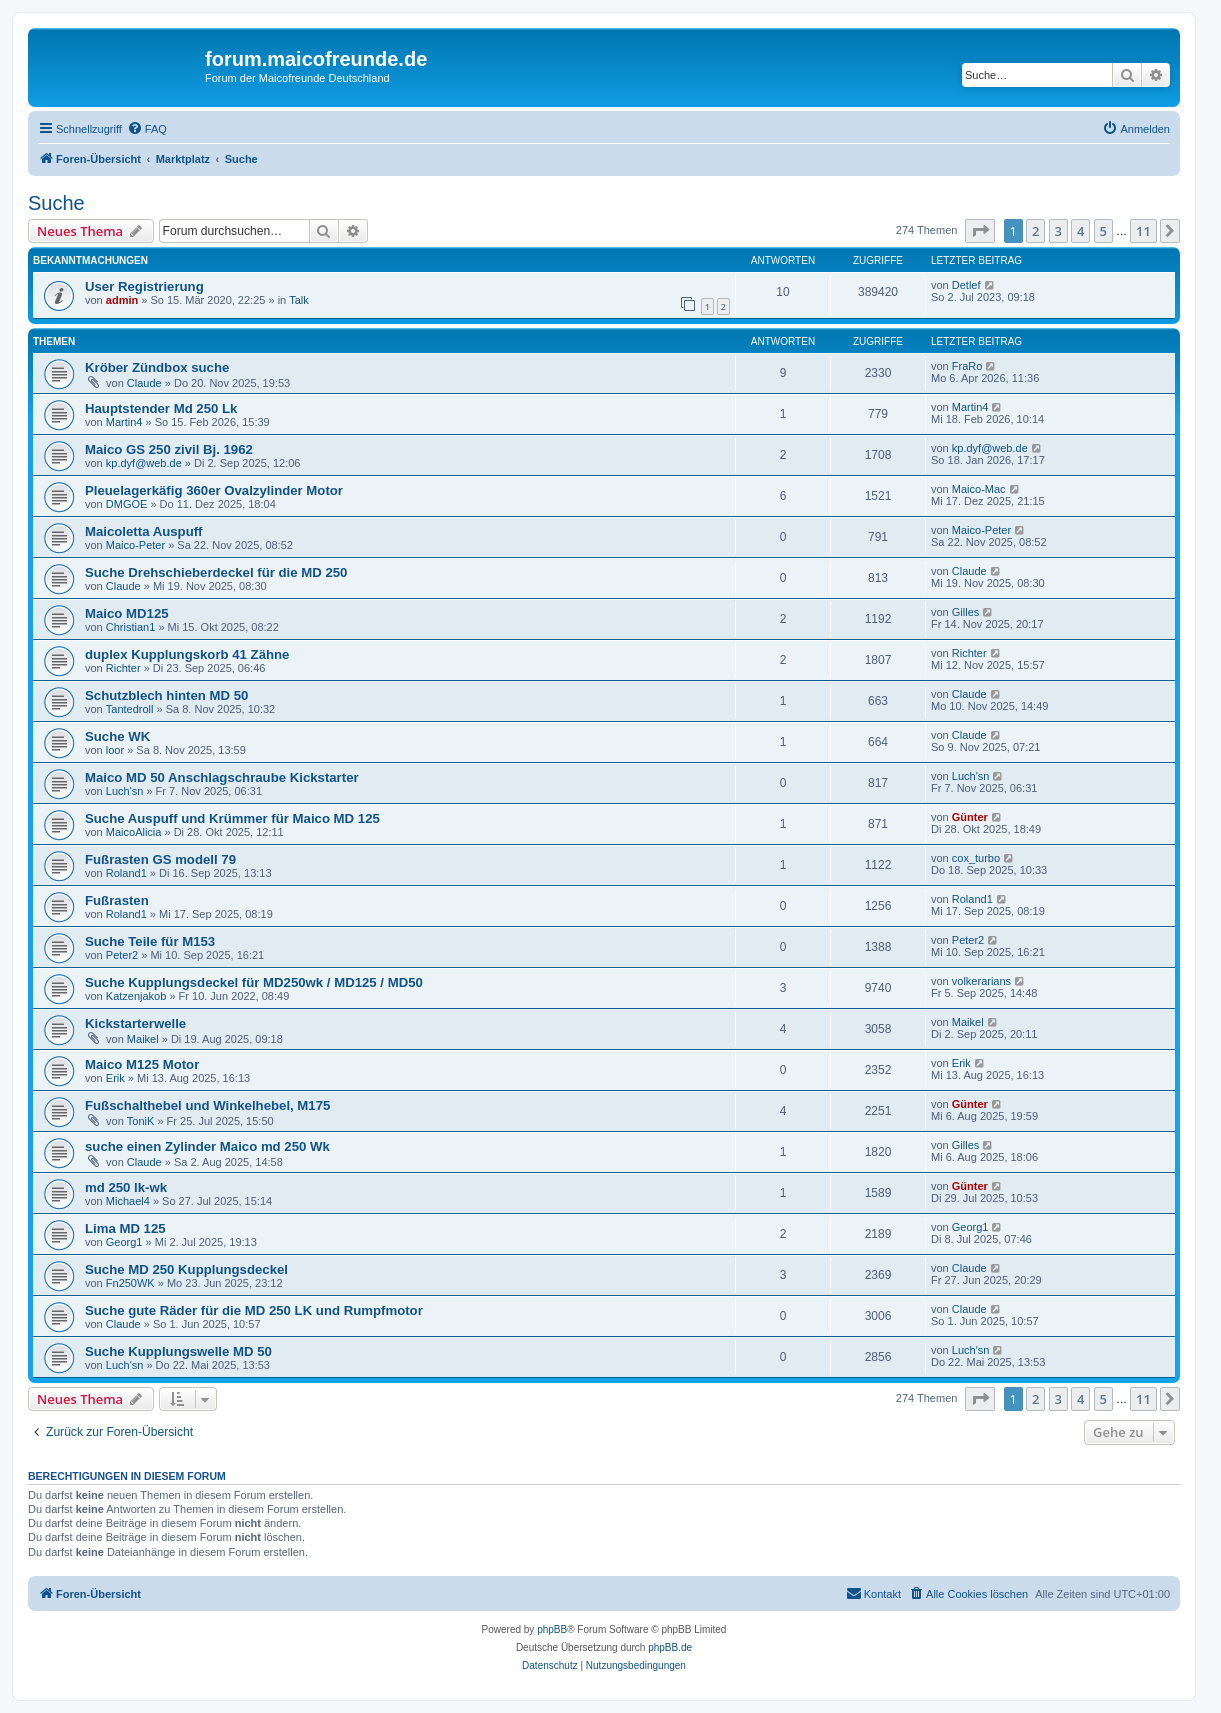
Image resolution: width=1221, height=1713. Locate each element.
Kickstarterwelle (135, 1023)
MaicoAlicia (134, 832)
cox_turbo (976, 858)
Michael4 (128, 1201)
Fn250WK (130, 1283)
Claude (144, 383)
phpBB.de (670, 1647)
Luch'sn (125, 791)
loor (115, 750)
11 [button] (1143, 231)
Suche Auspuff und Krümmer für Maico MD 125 (232, 818)
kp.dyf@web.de (144, 463)
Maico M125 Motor (142, 1064)
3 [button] (1058, 231)
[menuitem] (147, 129)
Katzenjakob (136, 996)
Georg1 (124, 1242)
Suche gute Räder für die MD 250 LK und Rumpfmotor (254, 1310)
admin (122, 300)
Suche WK (117, 736)
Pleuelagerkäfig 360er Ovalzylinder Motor (214, 490)
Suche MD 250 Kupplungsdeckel (186, 1269)
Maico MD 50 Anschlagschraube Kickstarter (222, 777)
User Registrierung (144, 286)
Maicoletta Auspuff (143, 531)
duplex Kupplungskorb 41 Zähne (187, 654)
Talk (299, 300)
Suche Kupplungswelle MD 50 (178, 1351)
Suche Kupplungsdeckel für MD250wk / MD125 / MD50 (254, 982)
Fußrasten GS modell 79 (160, 859)
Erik (115, 1078)
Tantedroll (130, 709)
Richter (123, 668)
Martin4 (124, 422)
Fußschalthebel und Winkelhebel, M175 (207, 1105)
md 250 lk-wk (126, 1187)
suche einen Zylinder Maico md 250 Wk (207, 1146)
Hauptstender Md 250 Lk (161, 408)
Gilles (966, 612)
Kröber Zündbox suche (157, 367)
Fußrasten (117, 900)
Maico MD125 (127, 613)
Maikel (143, 1039)
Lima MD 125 (125, 1228)
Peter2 (122, 955)
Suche (56, 203)
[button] (980, 231)
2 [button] (1035, 231)
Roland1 (126, 873)
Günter (970, 817)
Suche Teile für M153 (150, 941)
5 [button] (1103, 231)
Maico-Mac (979, 489)
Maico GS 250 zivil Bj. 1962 (169, 449)
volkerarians (981, 981)
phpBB (552, 1629)
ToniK (141, 1121)
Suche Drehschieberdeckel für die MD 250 (216, 572)
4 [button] (1080, 231)
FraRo (967, 366)
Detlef (966, 285)
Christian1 (131, 627)
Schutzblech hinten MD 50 (166, 695)
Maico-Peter (135, 545)
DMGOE (127, 504)
